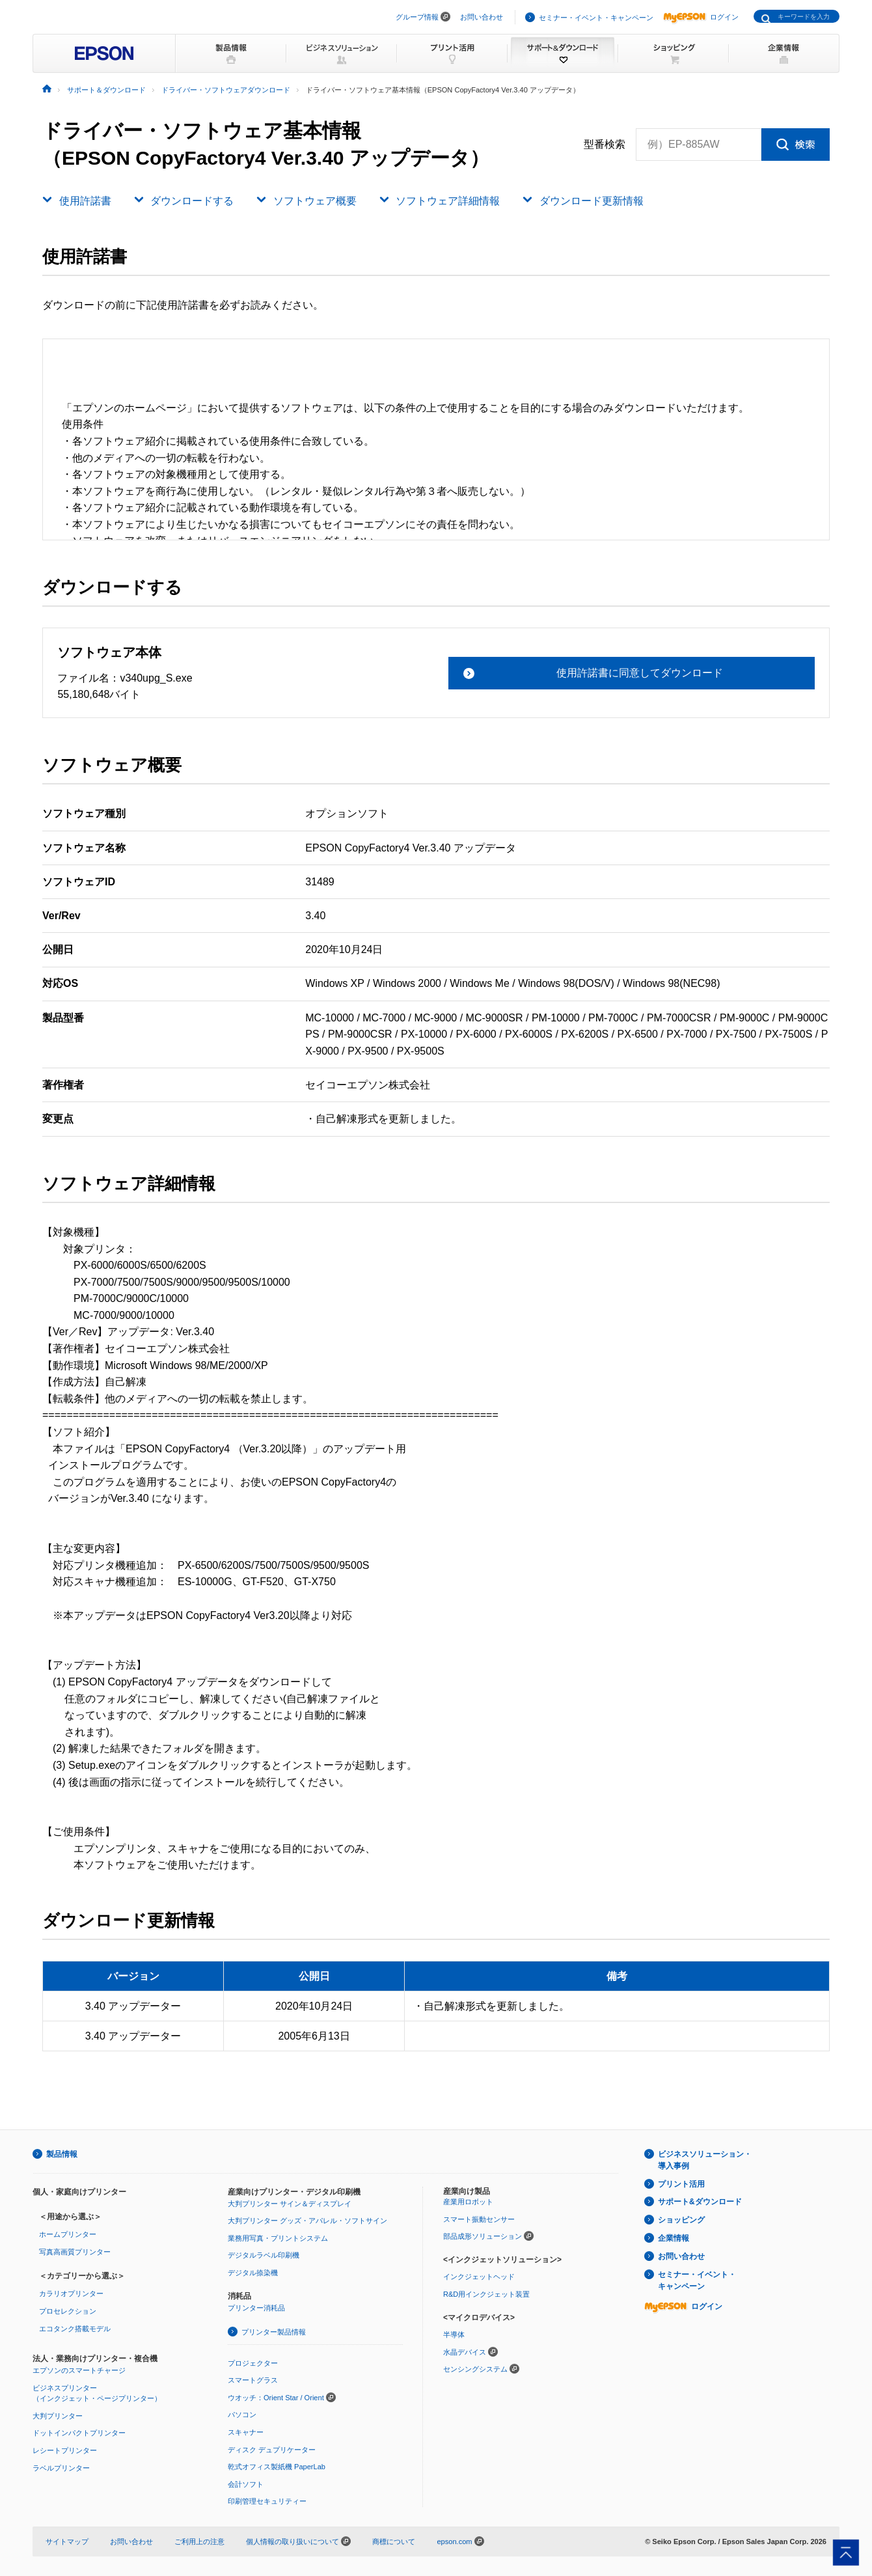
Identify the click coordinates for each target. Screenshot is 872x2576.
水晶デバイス (464, 2352)
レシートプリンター (65, 2450)
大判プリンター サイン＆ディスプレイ (289, 2204)
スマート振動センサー (479, 2219)
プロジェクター (253, 2363)
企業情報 (673, 2238)
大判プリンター (58, 2416)
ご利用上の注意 (199, 2541)
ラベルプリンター (61, 2468)
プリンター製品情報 (273, 2332)
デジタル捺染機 (253, 2273)
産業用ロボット (468, 2202)
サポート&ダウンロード (700, 2201)
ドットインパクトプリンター (79, 2433)
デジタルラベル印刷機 (263, 2255)
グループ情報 (417, 17)
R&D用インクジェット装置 (486, 2294)
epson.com (454, 2541)
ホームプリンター (67, 2234)
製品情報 (61, 2154)
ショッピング (681, 2219)
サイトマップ (67, 2541)
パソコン (242, 2414)
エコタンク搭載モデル (75, 2329)
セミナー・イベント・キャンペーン (596, 17)
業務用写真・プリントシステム (278, 2238)
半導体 (454, 2334)
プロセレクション (67, 2311)
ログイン (701, 17)
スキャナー (246, 2432)
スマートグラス (253, 2380)
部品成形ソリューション (482, 2236)
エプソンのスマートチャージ (79, 2370)
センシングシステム (475, 2369)
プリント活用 (681, 2184)
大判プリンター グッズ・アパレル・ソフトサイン (307, 2220)
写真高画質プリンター (75, 2252)
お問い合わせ (481, 17)
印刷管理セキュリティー (267, 2501)
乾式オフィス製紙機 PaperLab (276, 2467)
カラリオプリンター (71, 2293)
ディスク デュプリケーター (272, 2450)
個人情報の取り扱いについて (298, 2541)
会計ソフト (246, 2484)
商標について (393, 2541)
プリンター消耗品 (256, 2308)
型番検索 (604, 144)
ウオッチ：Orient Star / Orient (276, 2398)
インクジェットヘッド (479, 2276)
